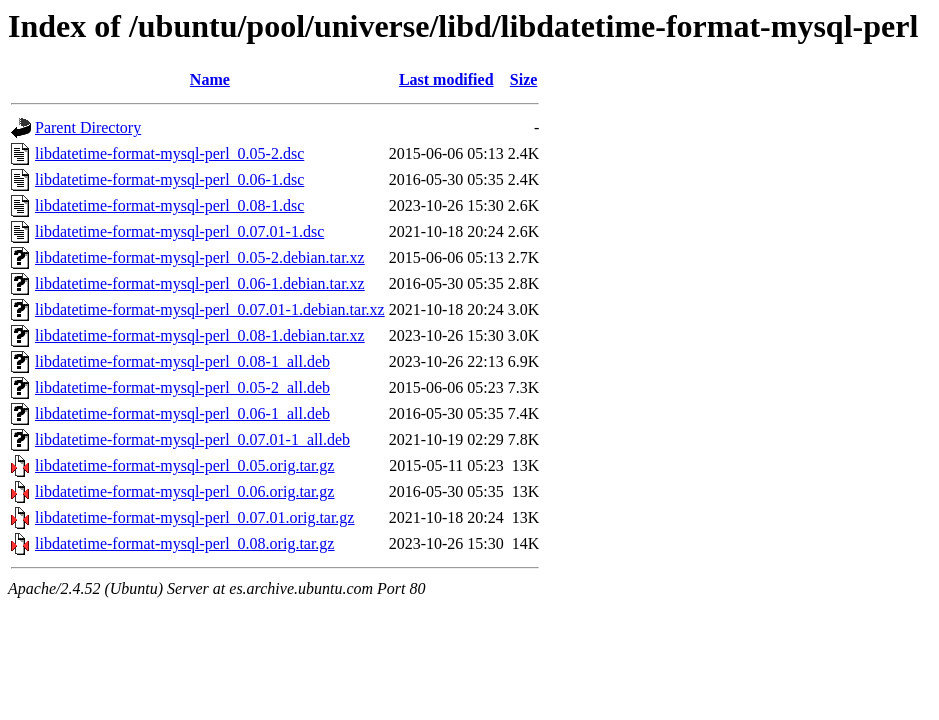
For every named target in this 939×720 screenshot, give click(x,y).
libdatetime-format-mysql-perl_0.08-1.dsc (169, 205)
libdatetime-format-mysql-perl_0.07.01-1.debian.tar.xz (210, 309)
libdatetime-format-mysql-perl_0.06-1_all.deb (182, 413)
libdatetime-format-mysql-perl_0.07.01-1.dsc (179, 231)
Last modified (446, 79)
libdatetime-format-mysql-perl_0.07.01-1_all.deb (192, 439)
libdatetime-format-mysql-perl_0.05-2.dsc (169, 153)
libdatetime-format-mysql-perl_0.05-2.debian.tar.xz (200, 257)
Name (210, 79)
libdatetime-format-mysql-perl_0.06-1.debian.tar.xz (200, 283)
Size (524, 79)
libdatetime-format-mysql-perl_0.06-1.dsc (169, 179)
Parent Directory (88, 127)
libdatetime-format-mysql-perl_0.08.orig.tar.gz (184, 543)
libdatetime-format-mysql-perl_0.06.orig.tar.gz (184, 491)
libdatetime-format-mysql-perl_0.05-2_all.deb (182, 387)
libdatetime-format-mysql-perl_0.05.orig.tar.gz (184, 465)
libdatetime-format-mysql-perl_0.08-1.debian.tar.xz (200, 335)
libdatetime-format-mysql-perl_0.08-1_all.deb (182, 361)
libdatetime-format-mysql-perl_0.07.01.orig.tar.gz (194, 517)
